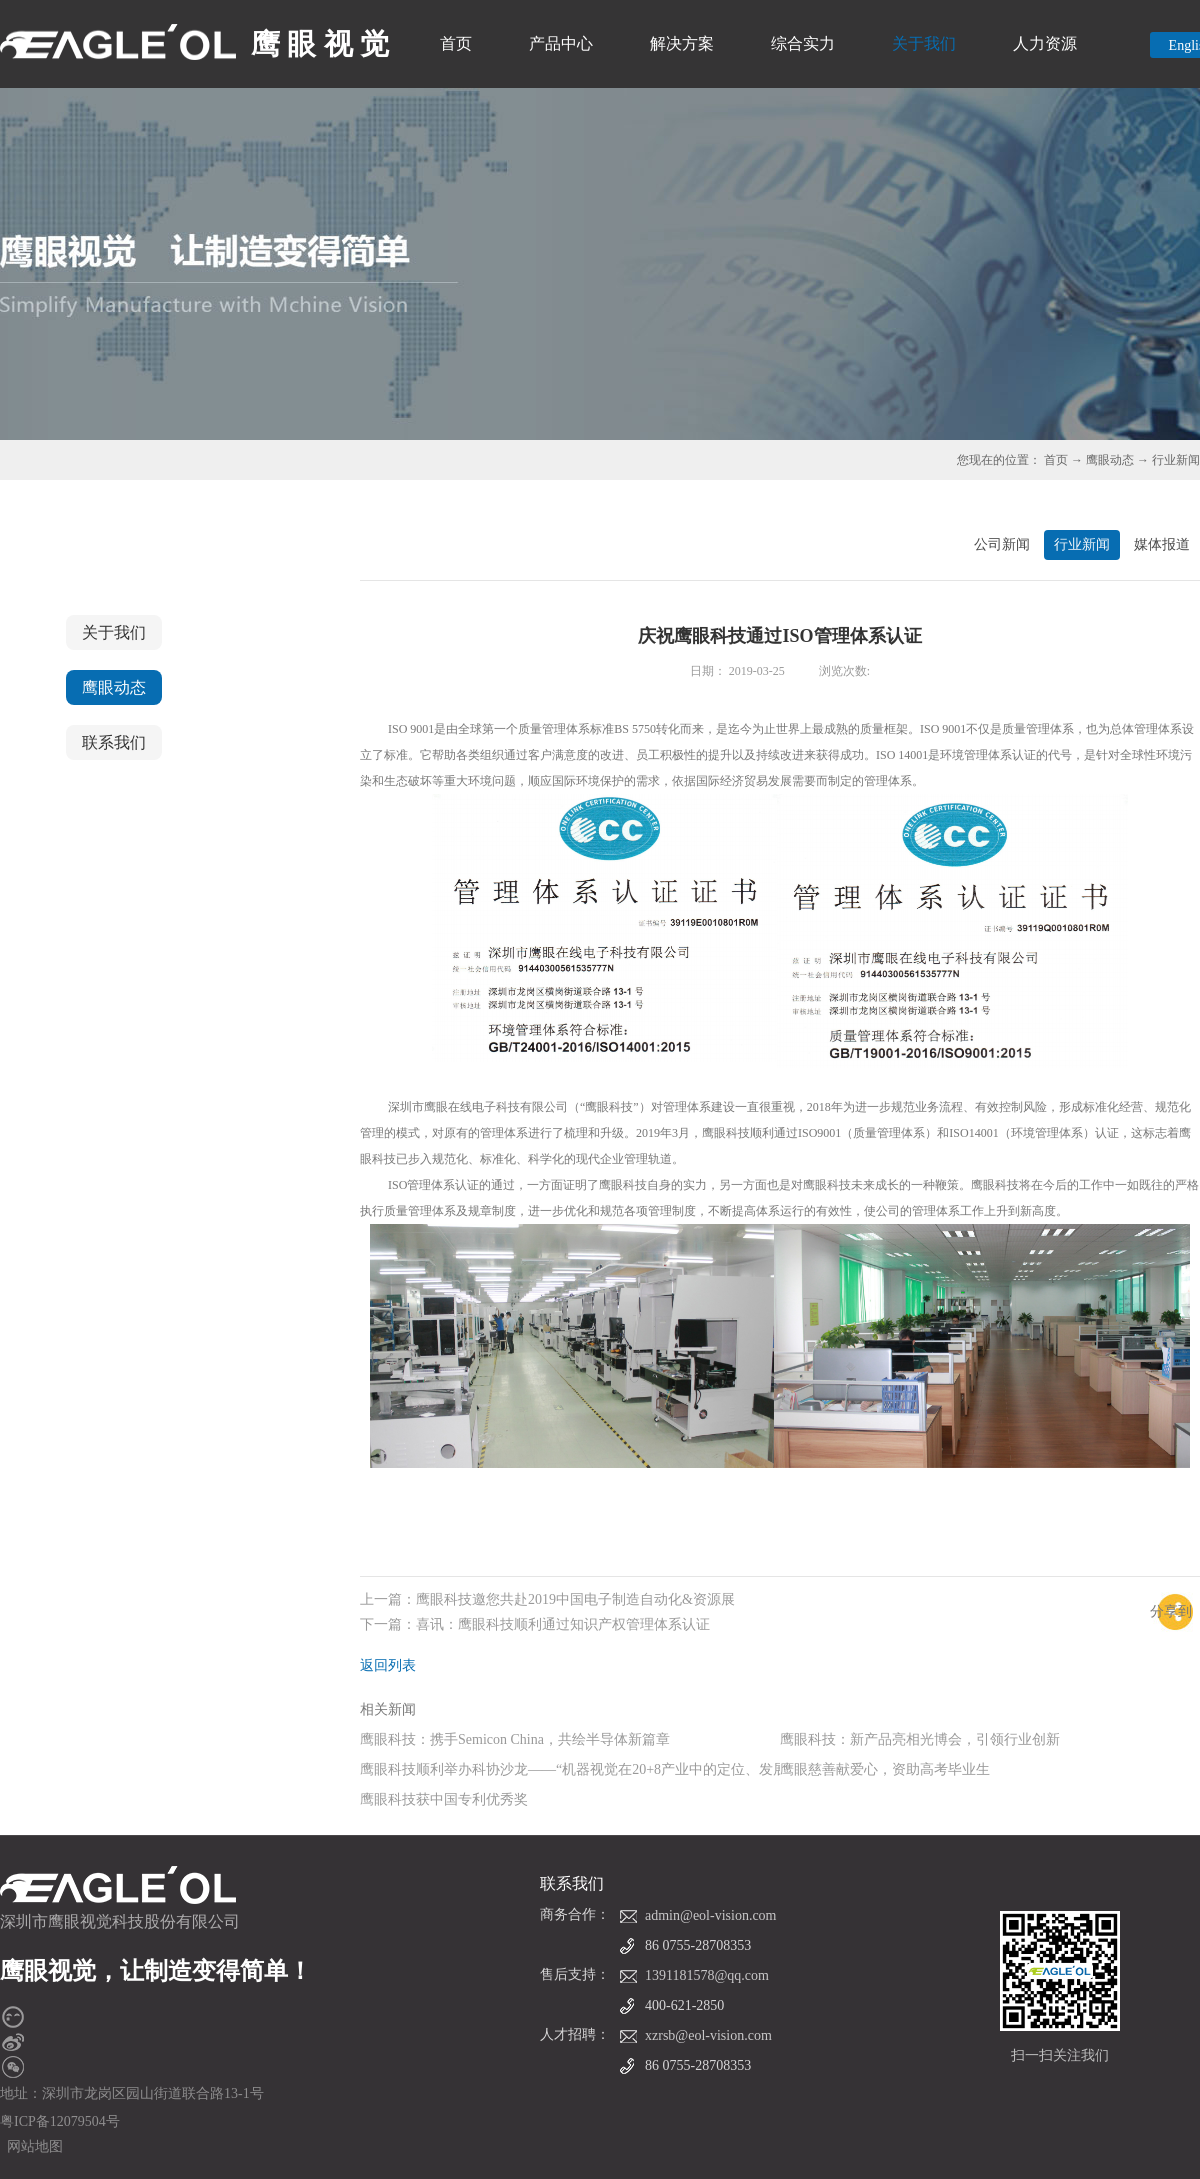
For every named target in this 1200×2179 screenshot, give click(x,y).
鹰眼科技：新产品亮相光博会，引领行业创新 (920, 1739)
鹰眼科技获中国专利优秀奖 (444, 1799)
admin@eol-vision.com (710, 1915)
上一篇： (547, 1599)
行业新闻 (1176, 460)
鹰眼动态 (1110, 460)
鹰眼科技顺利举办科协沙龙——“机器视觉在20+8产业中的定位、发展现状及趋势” (611, 1769)
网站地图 (31, 2146)
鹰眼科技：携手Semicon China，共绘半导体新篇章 (515, 1739)
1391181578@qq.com (707, 1975)
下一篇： (535, 1624)
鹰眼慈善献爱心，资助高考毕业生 (885, 1769)
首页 (456, 43)
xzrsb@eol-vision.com (708, 2035)
